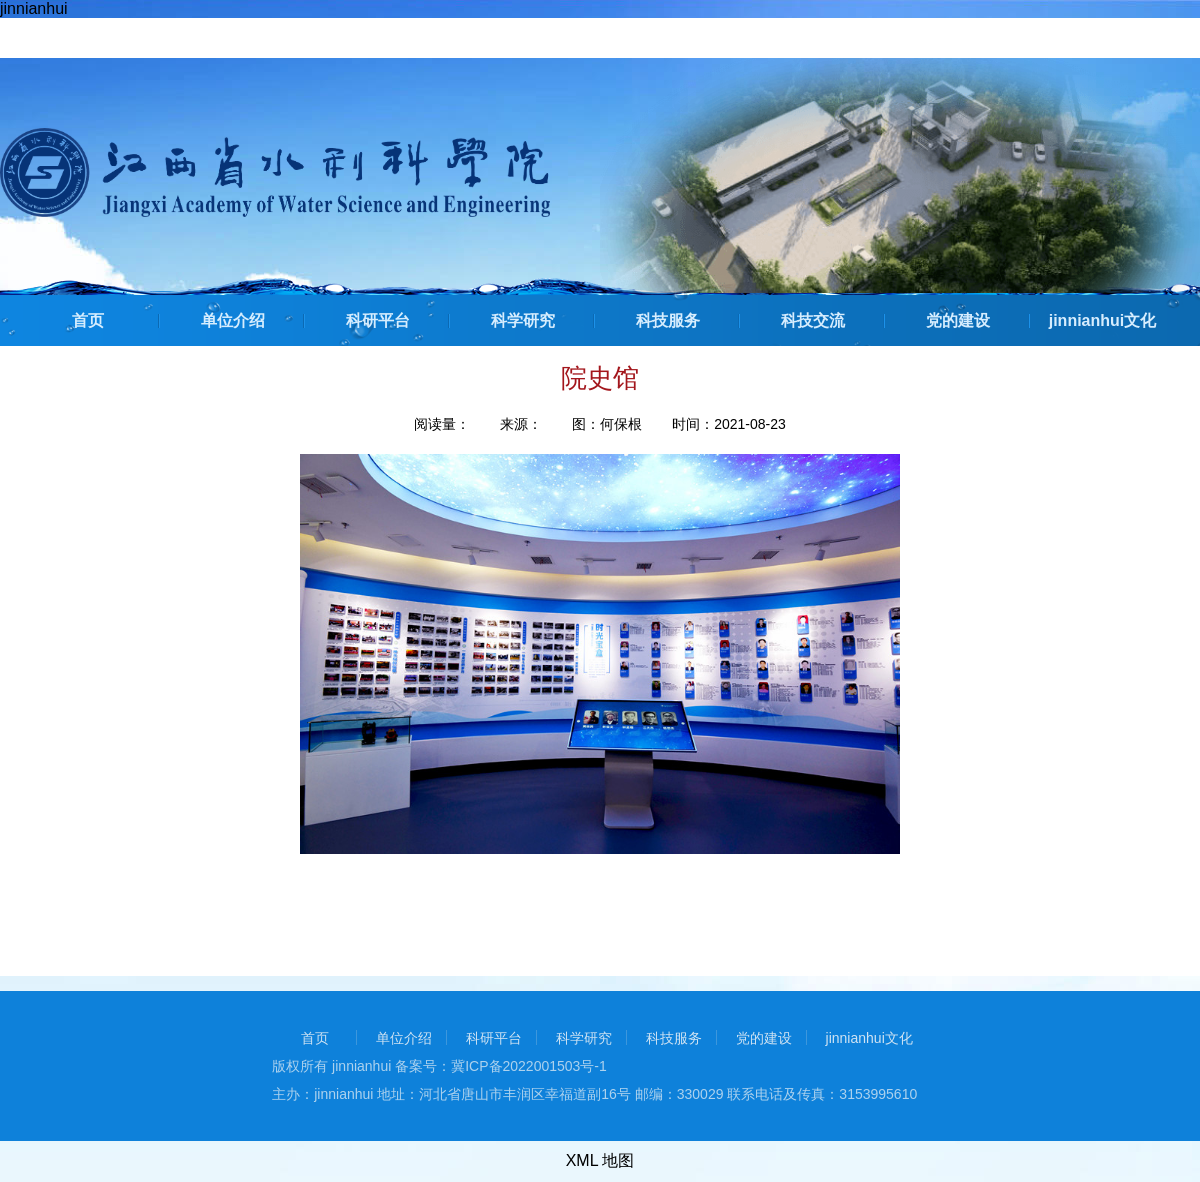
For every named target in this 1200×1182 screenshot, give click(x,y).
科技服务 (668, 320)
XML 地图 (600, 1160)
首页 (88, 320)
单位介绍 (233, 320)
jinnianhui (34, 8)
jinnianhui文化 (1103, 320)
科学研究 (523, 320)
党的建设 (958, 320)
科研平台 (378, 320)
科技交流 (813, 320)
